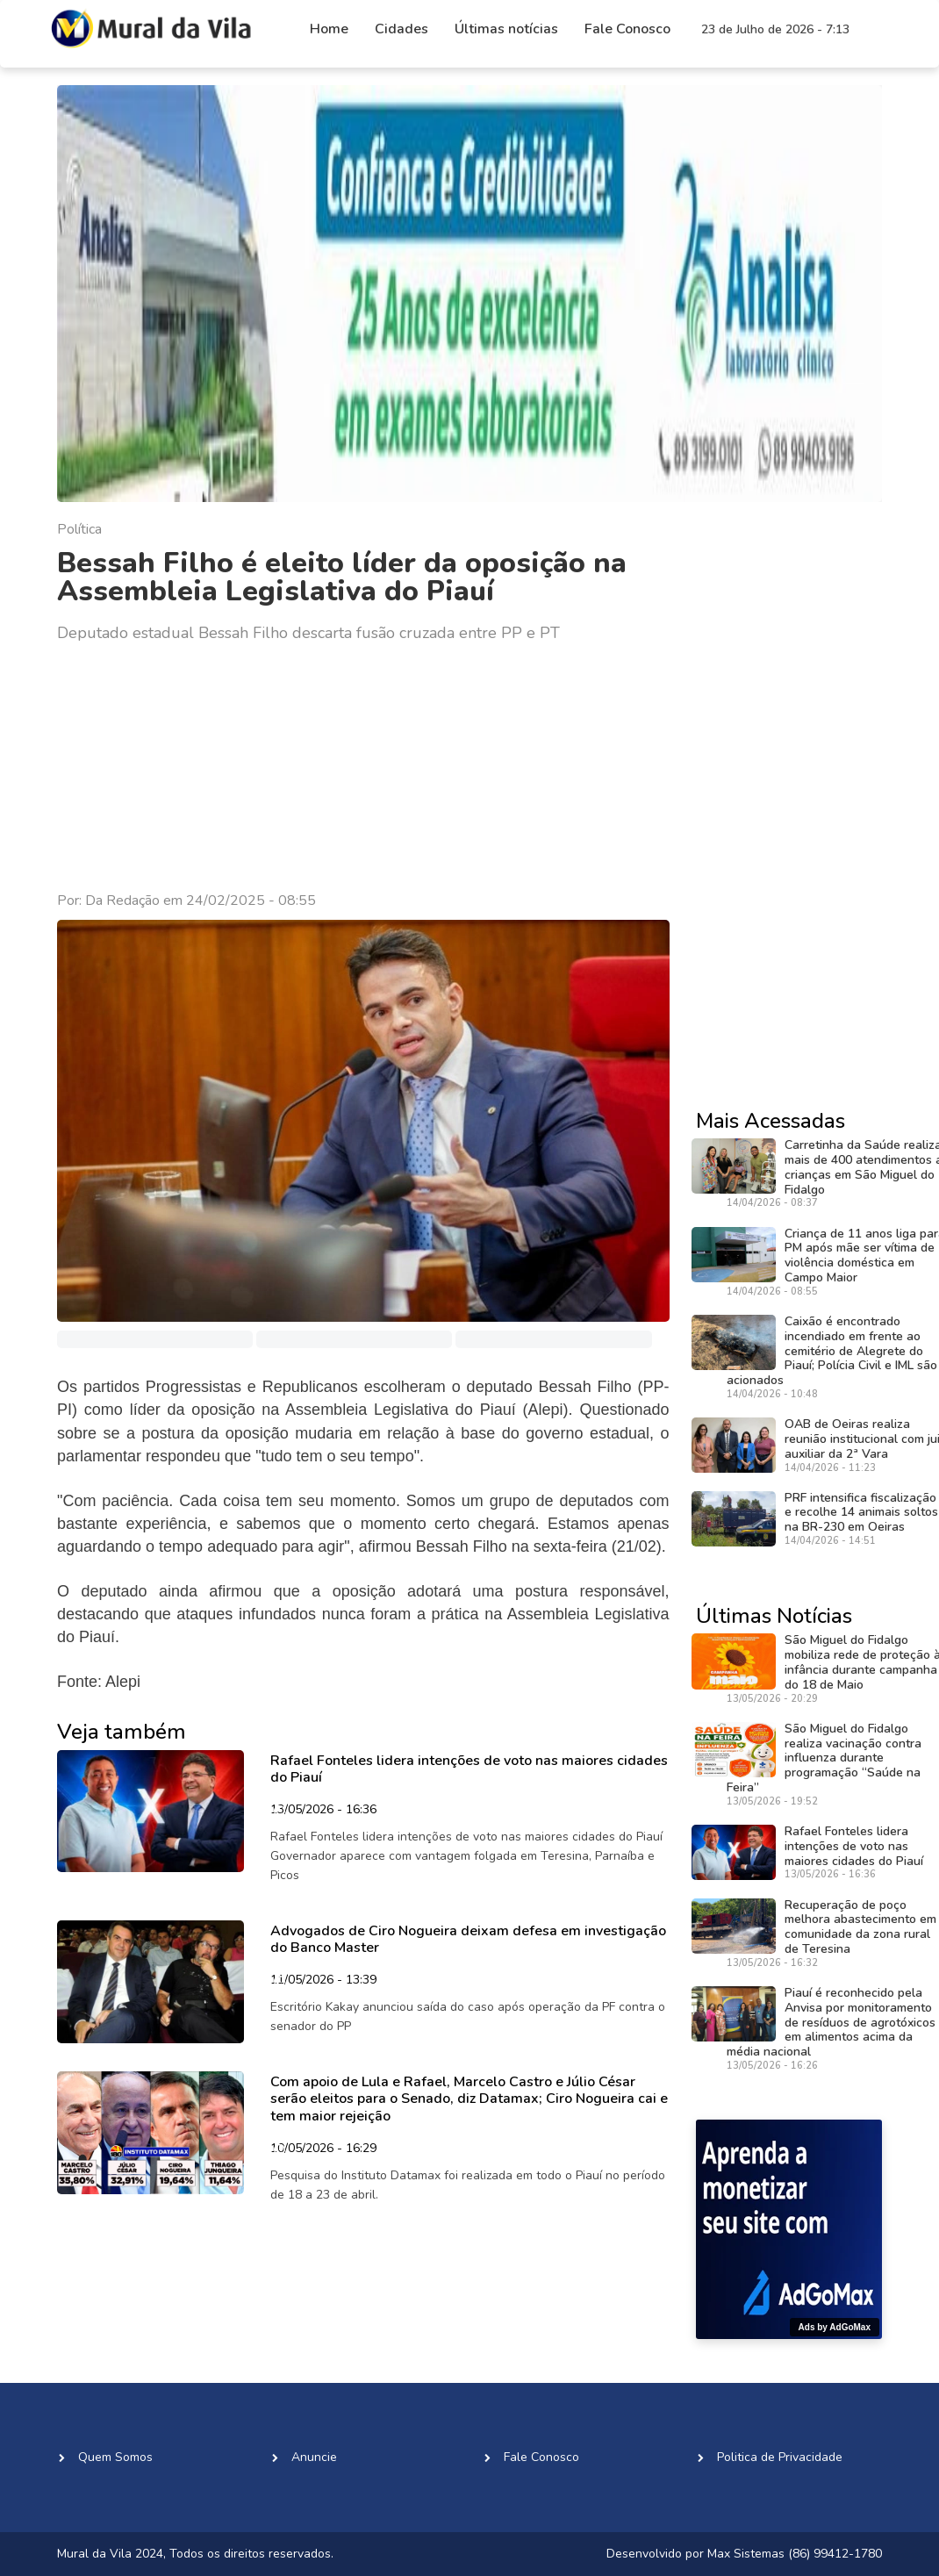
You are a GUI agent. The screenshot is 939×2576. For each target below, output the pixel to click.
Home (329, 29)
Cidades (401, 29)
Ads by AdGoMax (835, 2327)
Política (79, 529)
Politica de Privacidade (779, 2457)
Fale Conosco (627, 29)
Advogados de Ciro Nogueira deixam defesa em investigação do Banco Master (468, 1939)
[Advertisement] (363, 768)
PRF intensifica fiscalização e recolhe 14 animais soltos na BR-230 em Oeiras (861, 1512)
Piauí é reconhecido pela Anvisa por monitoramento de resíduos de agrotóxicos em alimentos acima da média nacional (831, 2022)
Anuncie (314, 2457)
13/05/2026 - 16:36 (323, 1810)
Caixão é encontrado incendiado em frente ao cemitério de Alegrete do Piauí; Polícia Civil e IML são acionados (832, 1350)
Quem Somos (115, 2457)
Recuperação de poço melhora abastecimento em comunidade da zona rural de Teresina (860, 1927)
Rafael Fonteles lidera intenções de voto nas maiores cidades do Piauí (469, 1769)
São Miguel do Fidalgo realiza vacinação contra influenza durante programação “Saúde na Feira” (824, 1758)
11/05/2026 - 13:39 (323, 1981)
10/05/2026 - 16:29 (323, 2149)
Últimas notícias (506, 29)
